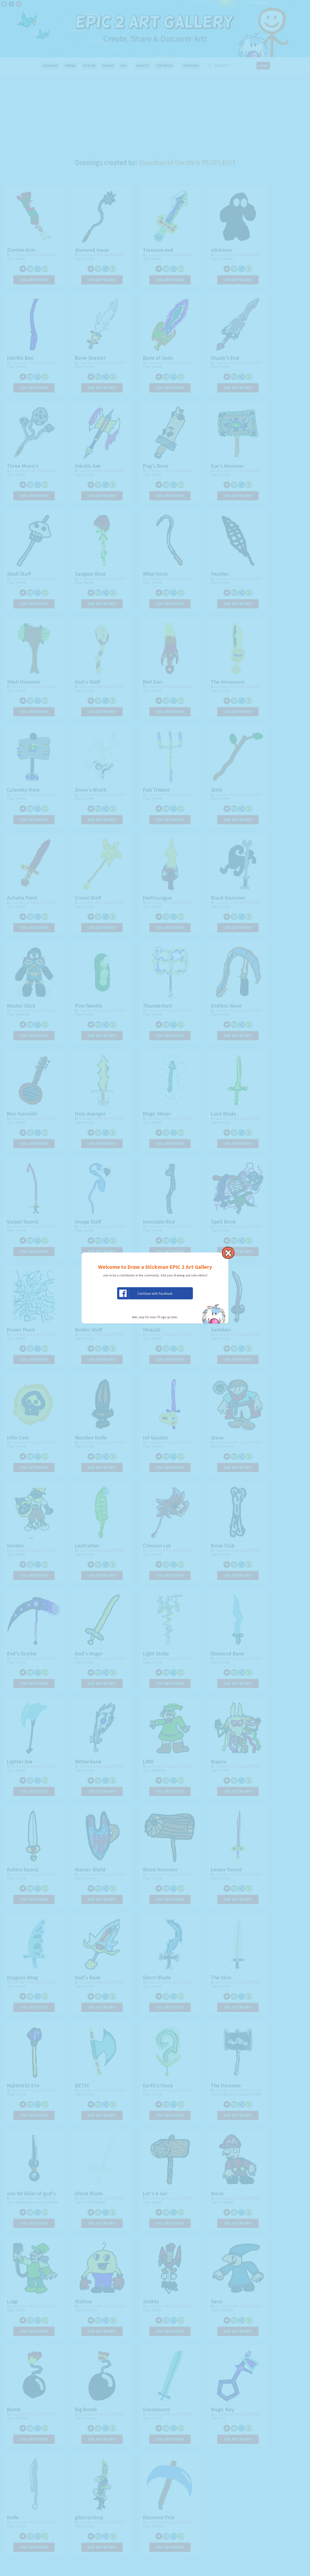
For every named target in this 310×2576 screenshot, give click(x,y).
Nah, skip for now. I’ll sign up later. (155, 1317)
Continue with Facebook (144, 1293)
